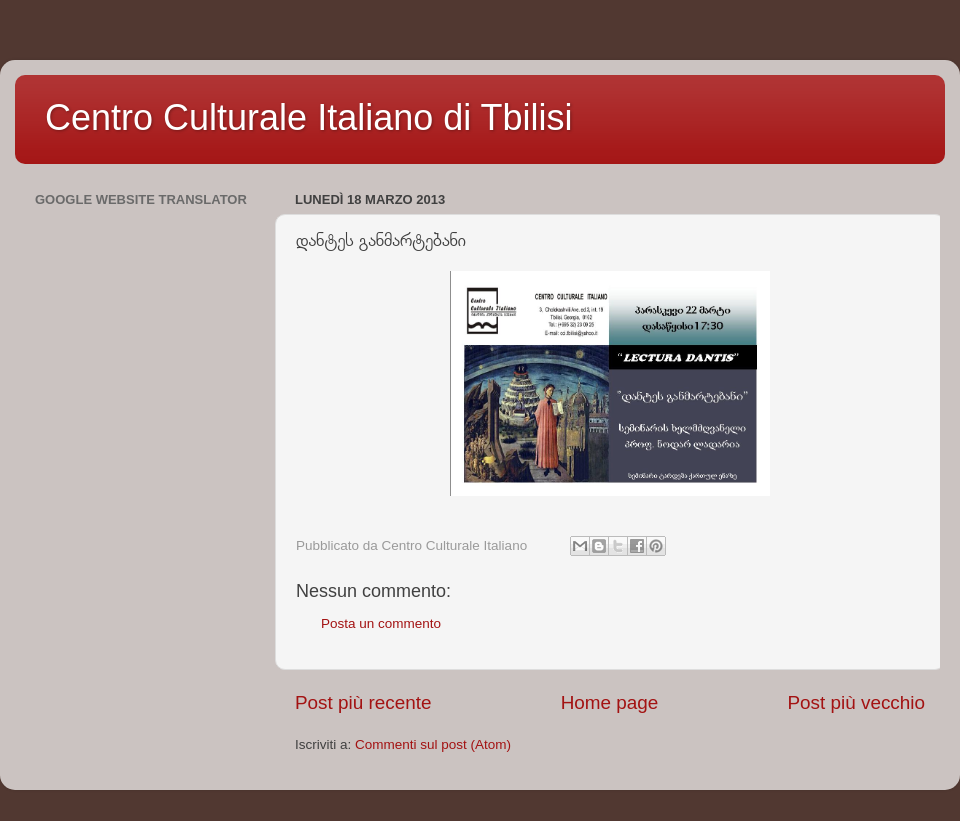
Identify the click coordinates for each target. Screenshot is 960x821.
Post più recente (363, 702)
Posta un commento (381, 623)
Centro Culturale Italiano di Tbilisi (309, 117)
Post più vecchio (856, 702)
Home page (610, 702)
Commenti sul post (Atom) (433, 744)
